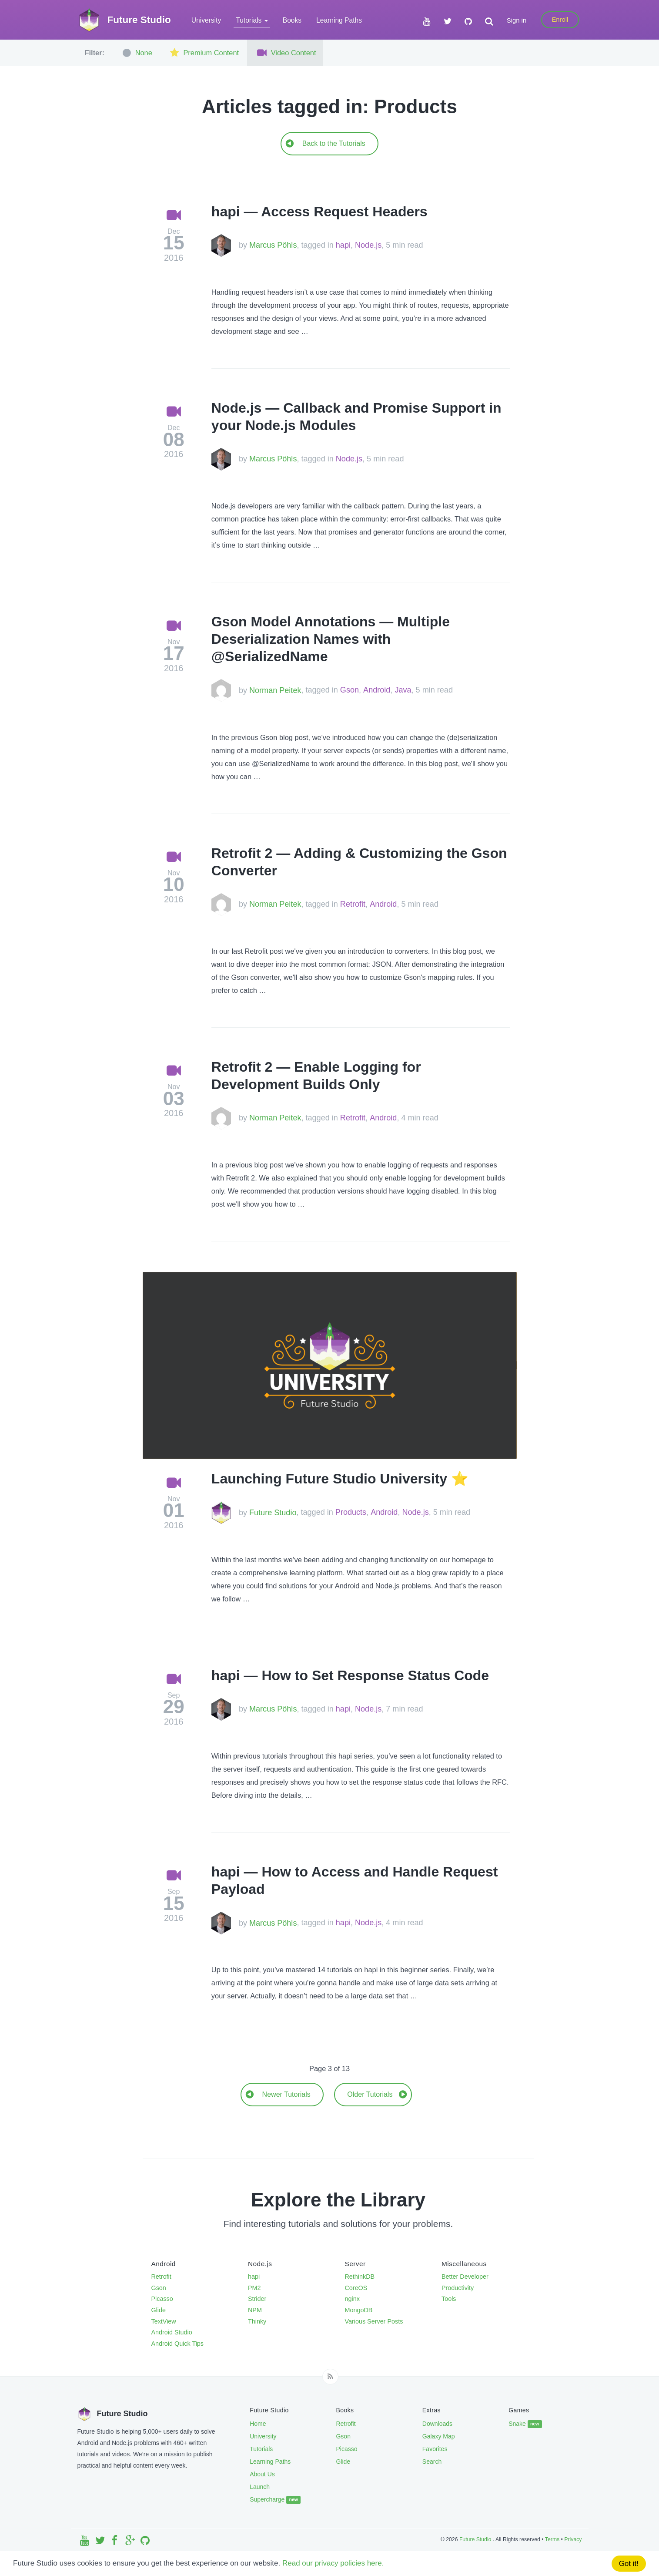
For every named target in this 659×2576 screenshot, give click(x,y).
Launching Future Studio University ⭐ (339, 1478)
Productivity (458, 2287)
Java (403, 690)
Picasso (162, 2298)
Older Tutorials (376, 2094)
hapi (343, 245)
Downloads (437, 2423)
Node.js (368, 245)
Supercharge (275, 2500)
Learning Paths (339, 20)
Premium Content (203, 53)
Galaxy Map (438, 2436)
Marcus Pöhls (273, 245)
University (206, 20)
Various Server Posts (374, 2321)
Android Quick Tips (177, 2343)
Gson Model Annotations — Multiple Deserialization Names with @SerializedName (330, 639)
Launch (260, 2486)
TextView (163, 2321)
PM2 (254, 2287)
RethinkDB (360, 2276)
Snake (525, 2424)
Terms (552, 2539)
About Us (262, 2474)
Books (292, 20)
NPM (255, 2310)
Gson (349, 690)
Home (258, 2423)
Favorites (435, 2448)
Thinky (257, 2321)
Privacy (573, 2539)
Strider (257, 2298)
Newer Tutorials (278, 2094)
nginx (352, 2298)
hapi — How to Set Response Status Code (350, 1675)
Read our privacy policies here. (333, 2563)
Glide (158, 2310)
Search (432, 2461)
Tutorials (261, 2448)
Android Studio (171, 2332)
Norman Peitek (275, 690)
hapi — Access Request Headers (319, 211)
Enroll (560, 19)
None (136, 53)
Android (376, 690)
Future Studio (272, 1512)
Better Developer (465, 2276)
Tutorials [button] (252, 20)
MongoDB (359, 2310)
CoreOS (356, 2287)
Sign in (516, 20)
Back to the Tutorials (325, 143)
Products (350, 1512)
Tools (449, 2298)
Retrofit (352, 904)
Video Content (285, 53)
